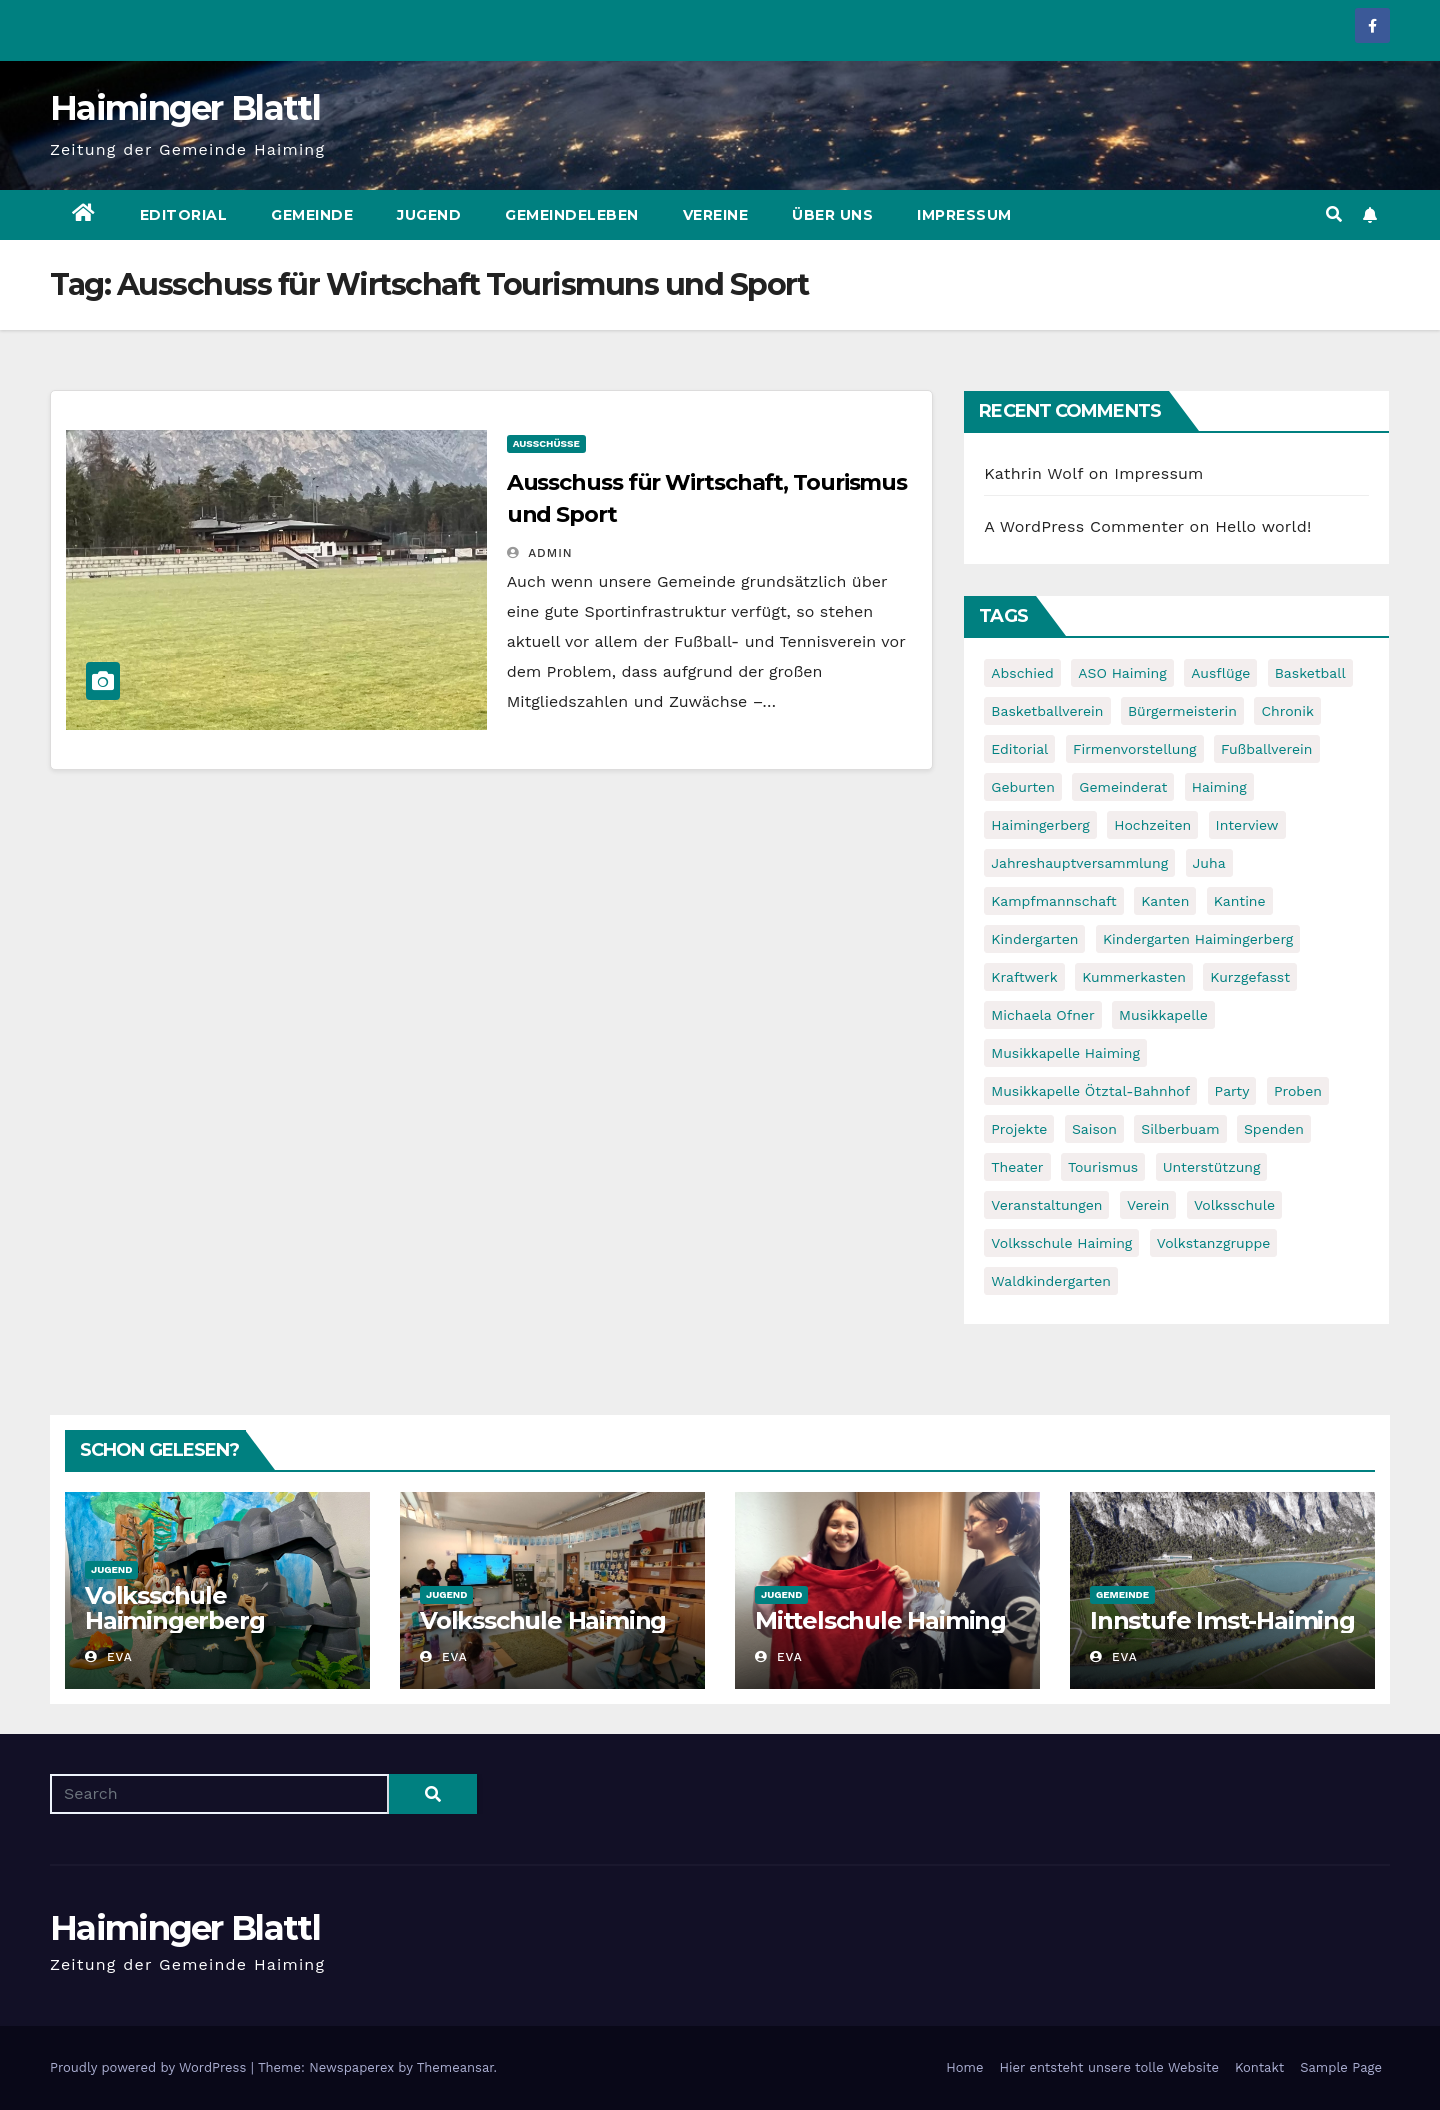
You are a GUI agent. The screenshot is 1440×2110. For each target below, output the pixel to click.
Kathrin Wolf (1033, 473)
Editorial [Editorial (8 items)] (1019, 749)
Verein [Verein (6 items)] (1148, 1205)
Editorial (184, 215)
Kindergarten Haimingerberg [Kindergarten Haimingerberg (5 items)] (1198, 939)
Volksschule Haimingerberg (174, 1608)
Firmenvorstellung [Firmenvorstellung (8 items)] (1135, 749)
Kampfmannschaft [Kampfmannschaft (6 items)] (1053, 901)
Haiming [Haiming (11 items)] (1219, 787)
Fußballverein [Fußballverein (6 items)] (1267, 749)
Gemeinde (312, 215)
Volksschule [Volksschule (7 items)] (1234, 1205)
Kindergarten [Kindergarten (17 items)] (1034, 939)
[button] (1334, 214)
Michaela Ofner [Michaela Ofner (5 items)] (1042, 1015)
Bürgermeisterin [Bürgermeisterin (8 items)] (1182, 711)
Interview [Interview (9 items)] (1247, 825)
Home (964, 2067)
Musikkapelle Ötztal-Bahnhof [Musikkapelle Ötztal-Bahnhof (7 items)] (1090, 1091)
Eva (109, 1657)
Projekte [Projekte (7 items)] (1019, 1129)
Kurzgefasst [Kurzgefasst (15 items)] (1250, 977)
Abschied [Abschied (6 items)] (1022, 673)
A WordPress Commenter (1084, 526)
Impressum (964, 215)
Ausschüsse (546, 443)
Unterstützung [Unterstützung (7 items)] (1212, 1167)
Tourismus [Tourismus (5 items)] (1103, 1167)
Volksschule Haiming (543, 1620)
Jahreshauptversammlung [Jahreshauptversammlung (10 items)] (1079, 863)
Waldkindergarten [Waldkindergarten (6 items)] (1051, 1281)
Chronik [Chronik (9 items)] (1287, 711)
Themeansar (455, 2067)
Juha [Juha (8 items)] (1209, 863)
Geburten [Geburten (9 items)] (1023, 787)
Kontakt (1259, 2067)
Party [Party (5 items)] (1232, 1091)
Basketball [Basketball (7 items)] (1310, 673)
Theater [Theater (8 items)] (1017, 1167)
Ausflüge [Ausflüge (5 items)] (1220, 673)
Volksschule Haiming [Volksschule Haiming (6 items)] (1061, 1243)
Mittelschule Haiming (880, 1620)
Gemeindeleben (572, 215)
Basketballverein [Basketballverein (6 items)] (1047, 711)
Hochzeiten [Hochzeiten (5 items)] (1152, 825)
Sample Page (1341, 2067)
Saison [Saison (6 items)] (1094, 1129)
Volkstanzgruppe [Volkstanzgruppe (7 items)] (1214, 1243)
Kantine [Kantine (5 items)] (1240, 901)
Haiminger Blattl (185, 108)
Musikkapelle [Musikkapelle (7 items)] (1163, 1015)
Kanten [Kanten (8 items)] (1165, 901)
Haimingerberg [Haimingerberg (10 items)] (1040, 825)
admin (540, 553)
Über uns (832, 215)
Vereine (716, 215)
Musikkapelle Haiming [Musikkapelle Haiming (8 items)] (1065, 1053)
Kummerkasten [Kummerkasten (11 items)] (1134, 977)
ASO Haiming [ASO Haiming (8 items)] (1122, 673)
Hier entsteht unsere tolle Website (1108, 2067)
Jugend (429, 215)
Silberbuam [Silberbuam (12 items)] (1180, 1129)
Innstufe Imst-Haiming (1222, 1620)
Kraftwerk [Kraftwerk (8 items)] (1024, 977)
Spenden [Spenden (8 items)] (1274, 1129)
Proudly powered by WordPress (150, 2067)
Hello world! (1263, 526)
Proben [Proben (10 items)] (1298, 1091)
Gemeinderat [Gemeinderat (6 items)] (1123, 787)
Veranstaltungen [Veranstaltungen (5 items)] (1046, 1205)
